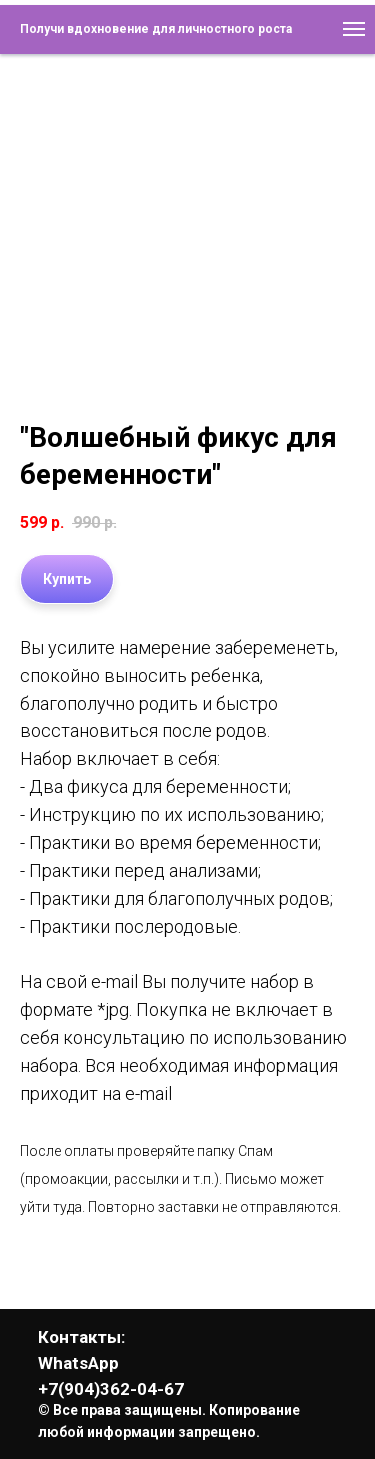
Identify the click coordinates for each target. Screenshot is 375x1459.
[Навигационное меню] (354, 29)
